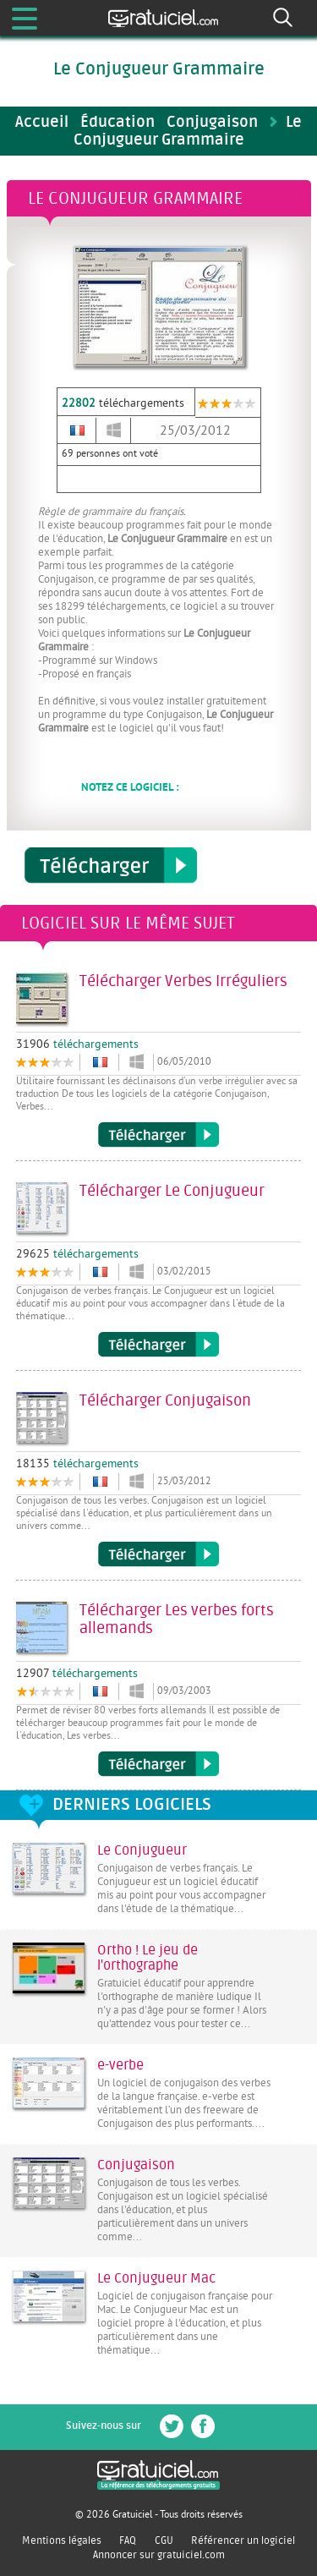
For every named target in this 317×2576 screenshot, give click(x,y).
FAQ (127, 2540)
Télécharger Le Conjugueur (158, 1344)
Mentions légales (61, 2540)
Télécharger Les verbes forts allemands (158, 1764)
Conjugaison (136, 2165)
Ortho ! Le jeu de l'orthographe (147, 1958)
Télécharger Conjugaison (158, 1554)
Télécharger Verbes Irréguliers (158, 1135)
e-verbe (120, 2065)
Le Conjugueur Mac (156, 2278)
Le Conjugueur (142, 1850)
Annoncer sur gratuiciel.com (159, 2555)
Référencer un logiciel (243, 2540)
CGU (164, 2540)
